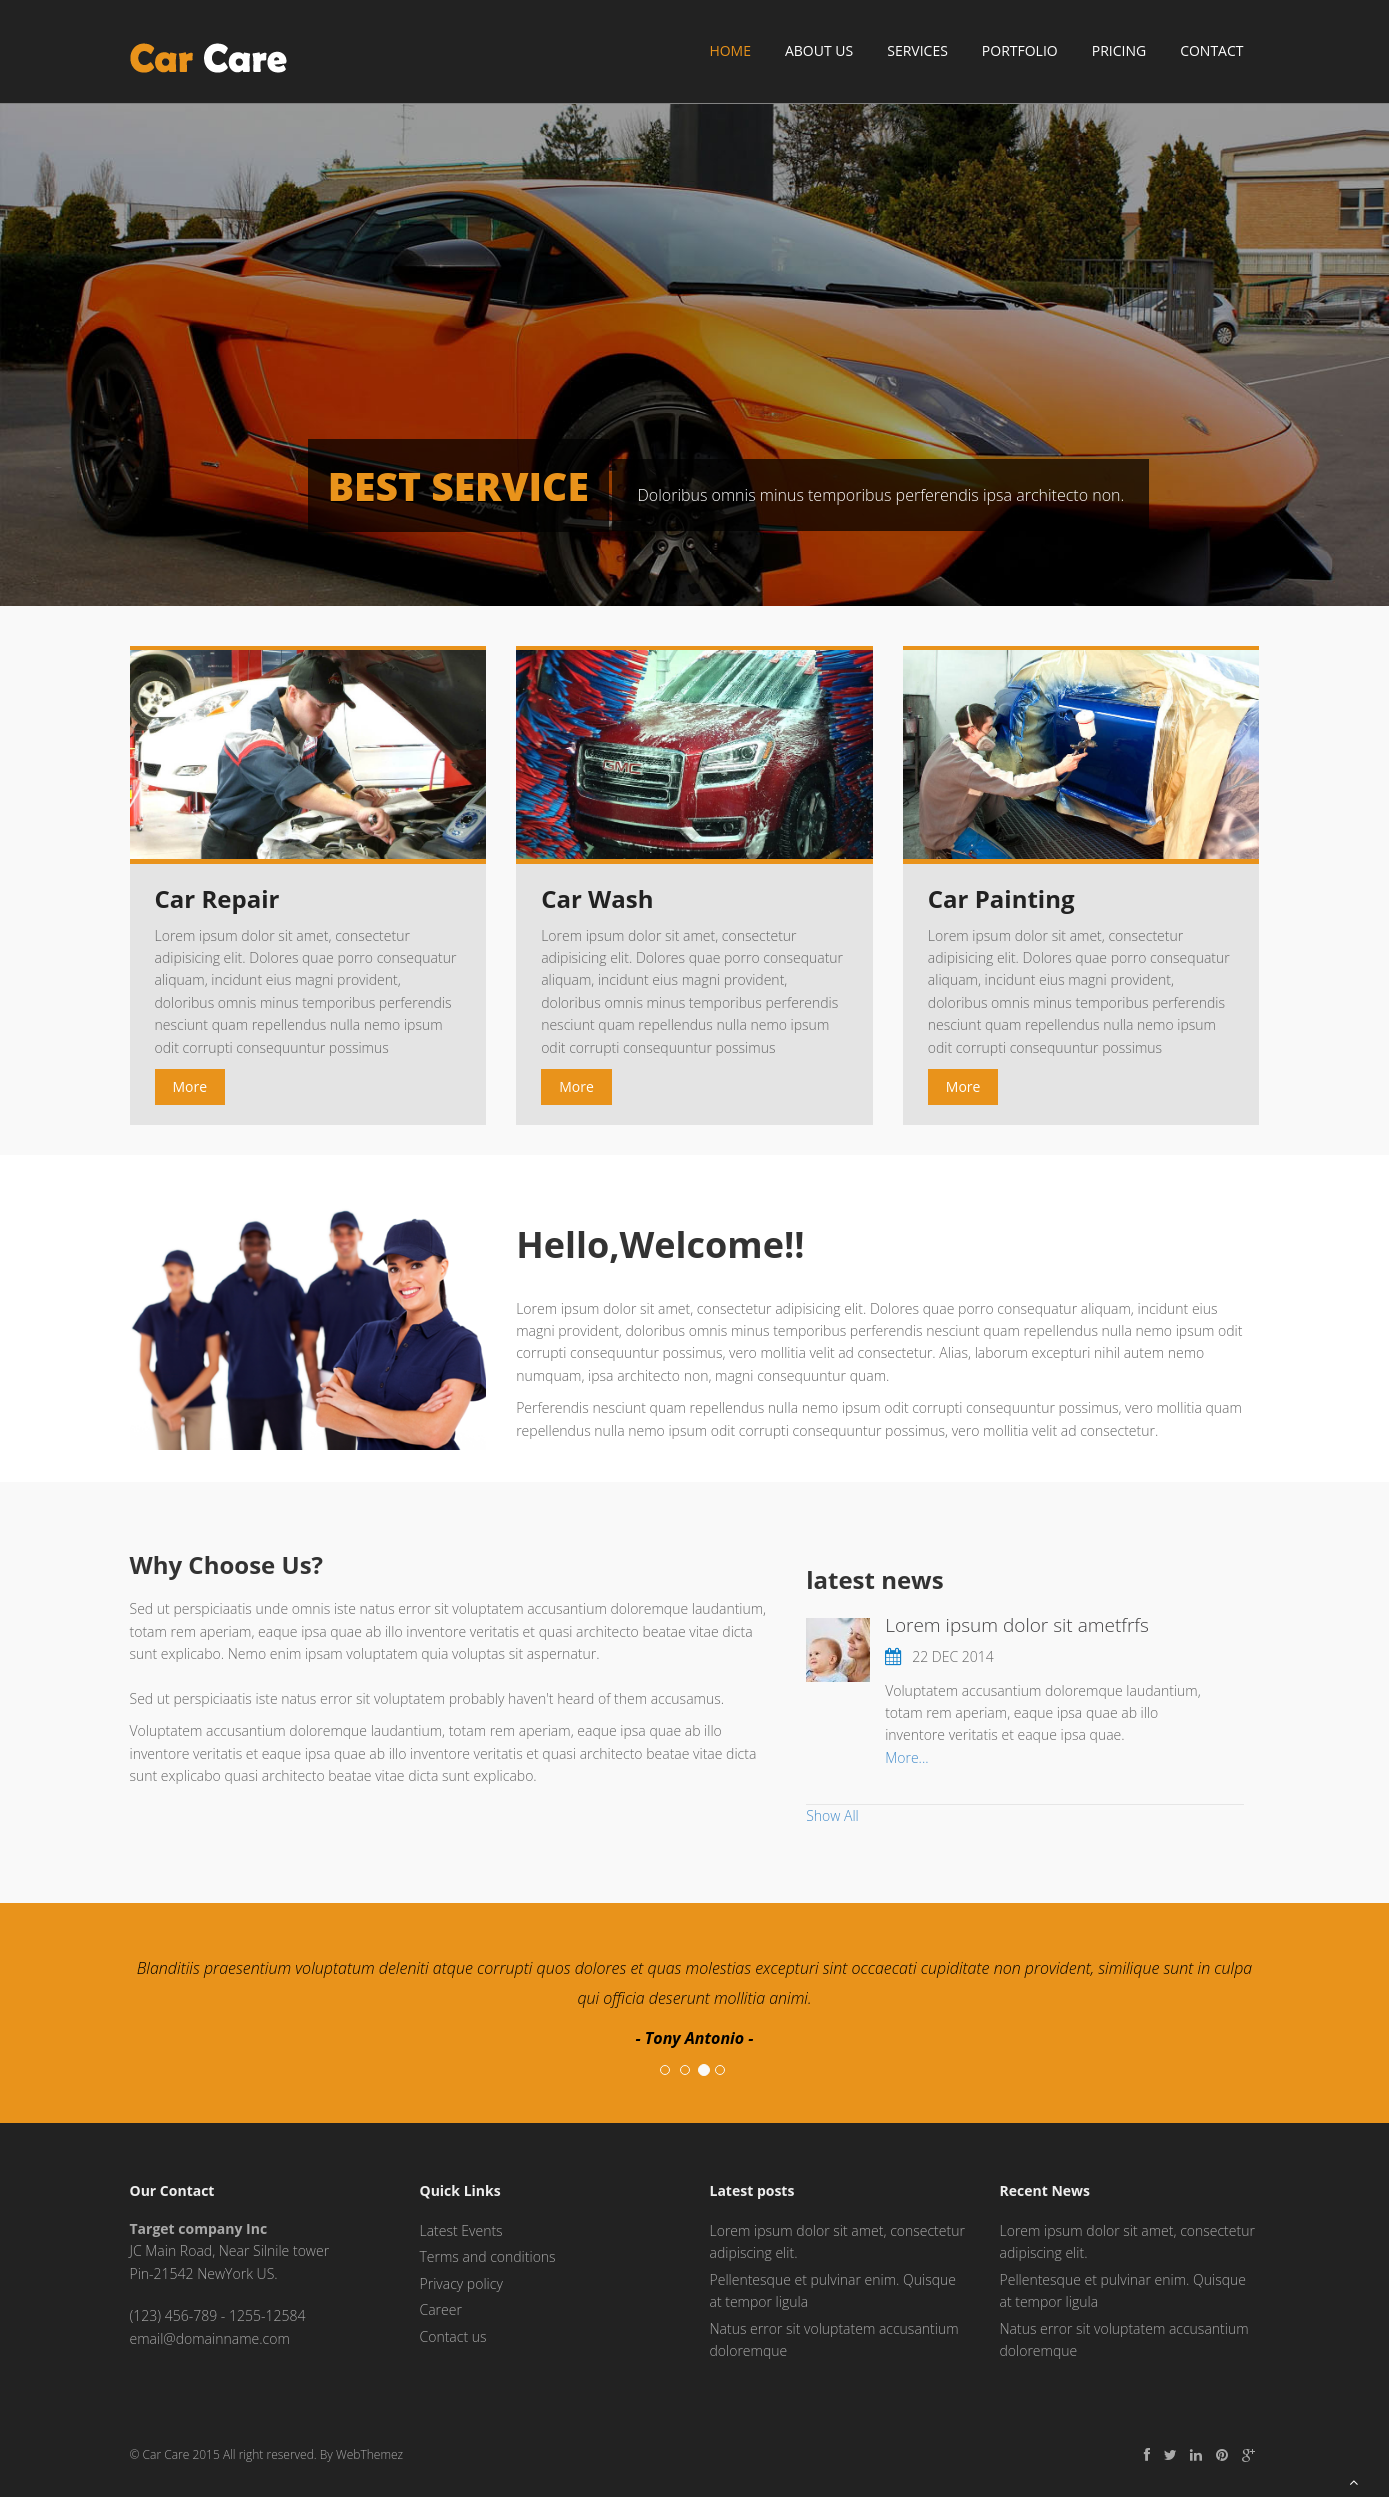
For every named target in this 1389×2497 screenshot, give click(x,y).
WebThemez (369, 2454)
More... (906, 1757)
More (190, 1086)
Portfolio (1020, 50)
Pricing (1119, 50)
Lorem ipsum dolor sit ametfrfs (1017, 1625)
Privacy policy (461, 2283)
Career (441, 2309)
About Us (819, 50)
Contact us (453, 2336)
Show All (832, 1815)
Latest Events (461, 2230)
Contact (1211, 50)
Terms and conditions (488, 2256)
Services (917, 50)
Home (730, 50)
